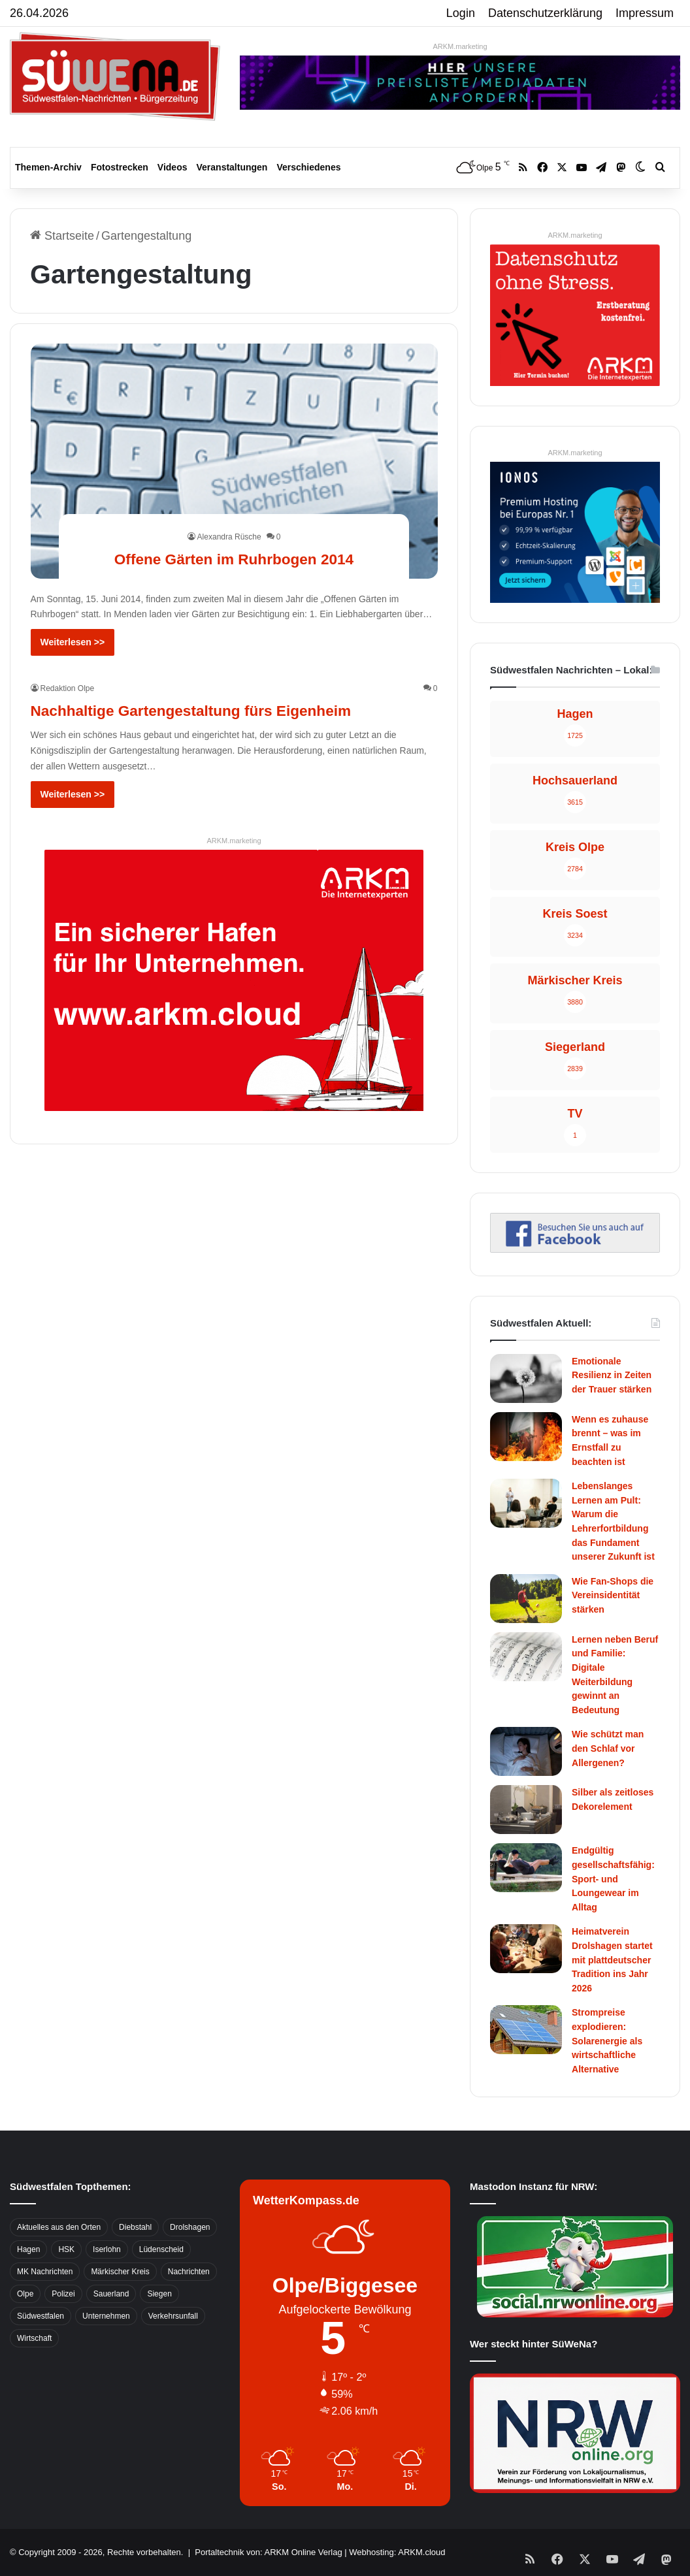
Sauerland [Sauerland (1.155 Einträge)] (111, 2293)
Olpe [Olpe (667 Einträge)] (25, 2293)
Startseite (62, 235)
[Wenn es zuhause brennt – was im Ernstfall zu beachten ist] (526, 1436)
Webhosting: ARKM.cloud (397, 2552)
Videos (172, 167)
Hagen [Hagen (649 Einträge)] (28, 2249)
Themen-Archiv (48, 167)
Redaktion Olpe (68, 688)
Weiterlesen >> (73, 642)
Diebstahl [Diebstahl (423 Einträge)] (135, 2227)
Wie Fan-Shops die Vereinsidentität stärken (612, 1595)
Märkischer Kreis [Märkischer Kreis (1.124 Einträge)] (120, 2271)
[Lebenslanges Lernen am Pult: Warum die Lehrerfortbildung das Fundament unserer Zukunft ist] (526, 1503)
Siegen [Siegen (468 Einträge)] (159, 2293)
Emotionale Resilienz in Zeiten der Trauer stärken (611, 1375)
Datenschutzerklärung (545, 13)
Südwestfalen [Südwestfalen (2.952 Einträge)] (40, 2316)
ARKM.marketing (460, 46)
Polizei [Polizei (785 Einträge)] (63, 2293)
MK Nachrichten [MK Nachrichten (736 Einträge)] (45, 2271)
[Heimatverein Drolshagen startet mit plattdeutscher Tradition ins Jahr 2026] (526, 1948)
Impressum (645, 13)
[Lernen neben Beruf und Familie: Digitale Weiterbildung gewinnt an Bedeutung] (526, 1656)
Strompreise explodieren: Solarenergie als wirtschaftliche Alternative (607, 2040)
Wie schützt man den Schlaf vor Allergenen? (608, 1748)
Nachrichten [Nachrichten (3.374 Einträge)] (189, 2271)
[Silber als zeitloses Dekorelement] (526, 1809)
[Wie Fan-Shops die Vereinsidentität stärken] (526, 1598)
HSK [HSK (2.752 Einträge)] (66, 2249)
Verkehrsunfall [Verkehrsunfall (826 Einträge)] (173, 2316)
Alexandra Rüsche (229, 513)
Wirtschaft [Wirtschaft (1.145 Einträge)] (34, 2338)
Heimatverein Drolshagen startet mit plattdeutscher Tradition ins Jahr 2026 (612, 1959)
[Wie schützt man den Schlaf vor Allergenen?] (526, 1751)
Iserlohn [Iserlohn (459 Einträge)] (107, 2249)
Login (460, 13)
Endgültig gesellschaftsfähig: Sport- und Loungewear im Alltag (613, 1878)
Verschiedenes (308, 167)
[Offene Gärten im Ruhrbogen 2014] (234, 461)
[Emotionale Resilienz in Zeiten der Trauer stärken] (526, 1378)
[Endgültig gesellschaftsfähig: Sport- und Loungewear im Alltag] (526, 1867)
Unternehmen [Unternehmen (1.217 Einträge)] (106, 2316)
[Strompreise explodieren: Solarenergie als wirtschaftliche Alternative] (526, 2029)
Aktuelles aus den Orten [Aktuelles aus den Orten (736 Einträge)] (59, 2227)
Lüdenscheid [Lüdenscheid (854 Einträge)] (161, 2249)
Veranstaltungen (232, 167)
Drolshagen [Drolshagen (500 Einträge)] (190, 2227)
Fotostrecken (119, 167)
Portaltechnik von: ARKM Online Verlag (268, 2552)
